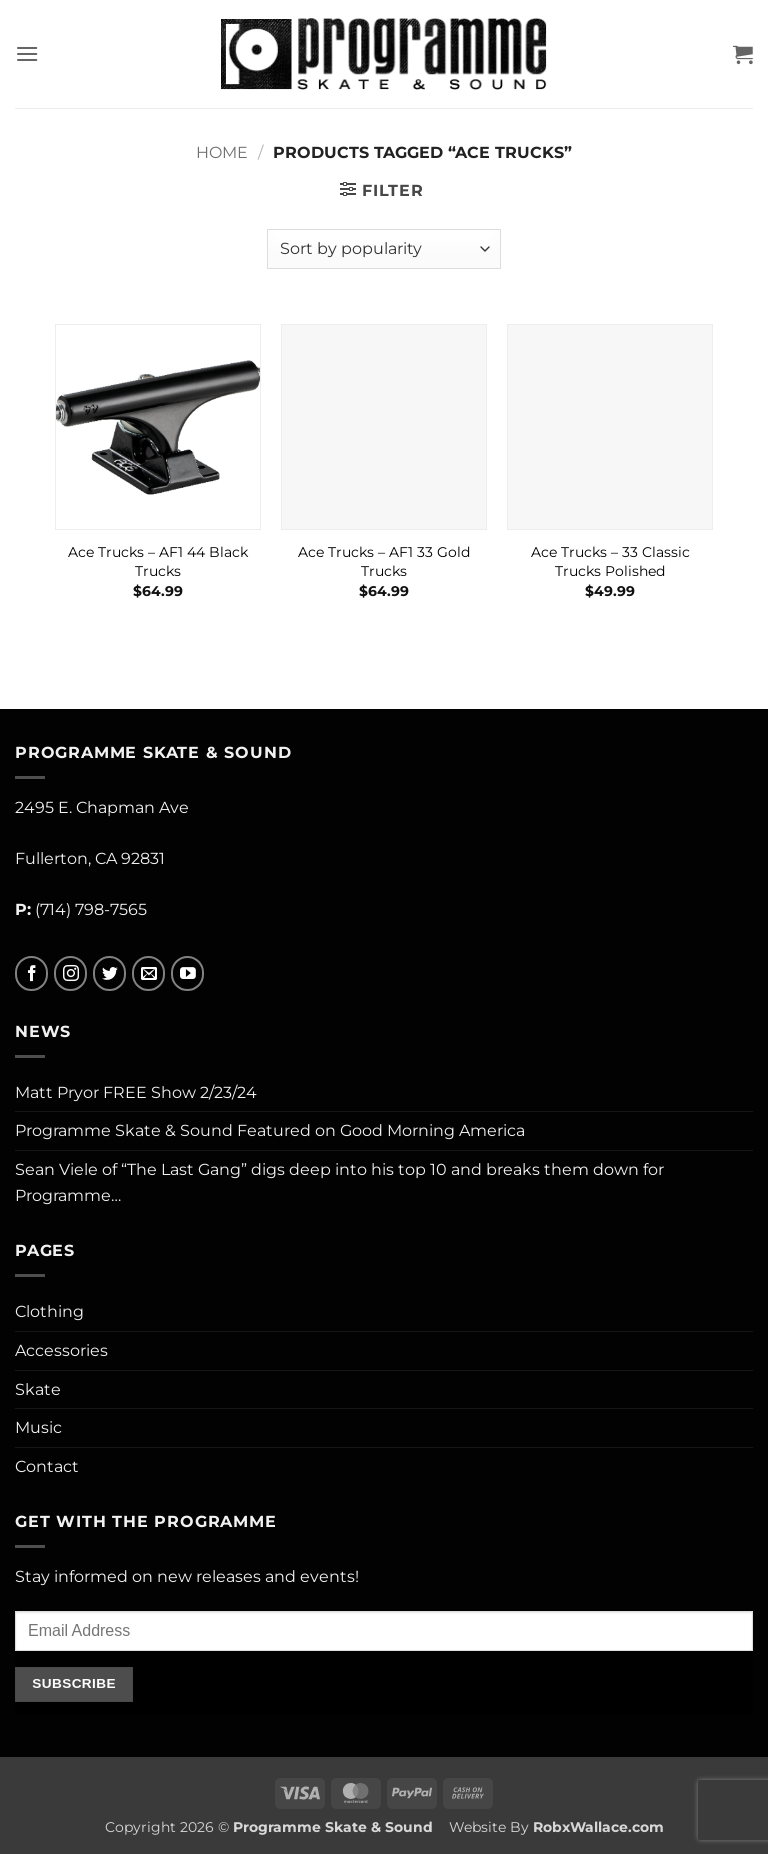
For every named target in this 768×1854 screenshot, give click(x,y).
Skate (38, 1389)
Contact (47, 1466)
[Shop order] (384, 249)
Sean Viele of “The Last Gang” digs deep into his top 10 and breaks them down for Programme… (339, 1182)
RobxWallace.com (598, 1827)
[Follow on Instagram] (70, 973)
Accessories (61, 1350)
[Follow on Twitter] (109, 973)
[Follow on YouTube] (187, 973)
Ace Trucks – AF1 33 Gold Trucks (384, 561)
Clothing (49, 1311)
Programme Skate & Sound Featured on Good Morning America (270, 1130)
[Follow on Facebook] (31, 973)
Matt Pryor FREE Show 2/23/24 (136, 1092)
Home (222, 152)
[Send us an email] (148, 973)
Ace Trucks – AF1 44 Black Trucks (158, 561)
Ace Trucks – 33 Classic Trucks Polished (610, 561)
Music (38, 1427)
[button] (27, 53)
